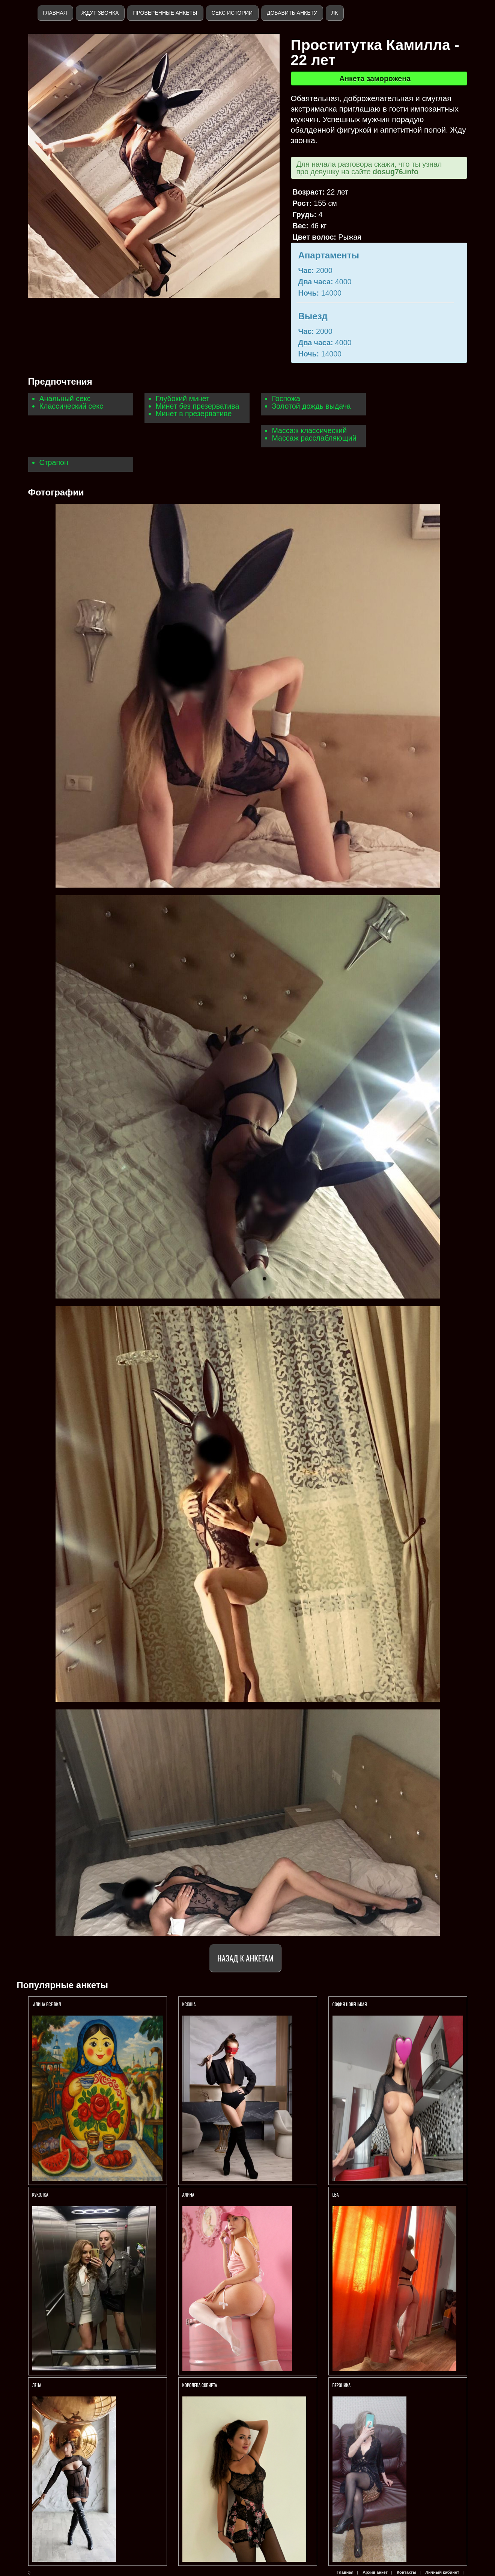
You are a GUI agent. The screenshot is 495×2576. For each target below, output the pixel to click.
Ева (336, 2194)
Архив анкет (375, 2572)
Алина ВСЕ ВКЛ (46, 2004)
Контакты (406, 2572)
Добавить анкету (292, 13)
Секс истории (232, 13)
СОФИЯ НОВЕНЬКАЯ (350, 2004)
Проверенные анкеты (165, 13)
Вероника (342, 2385)
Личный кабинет (442, 2572)
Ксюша (189, 2004)
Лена (37, 2385)
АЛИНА (188, 2194)
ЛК (334, 13)
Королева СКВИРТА (199, 2385)
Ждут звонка (100, 13)
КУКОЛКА (41, 2194)
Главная (55, 13)
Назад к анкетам (245, 1958)
